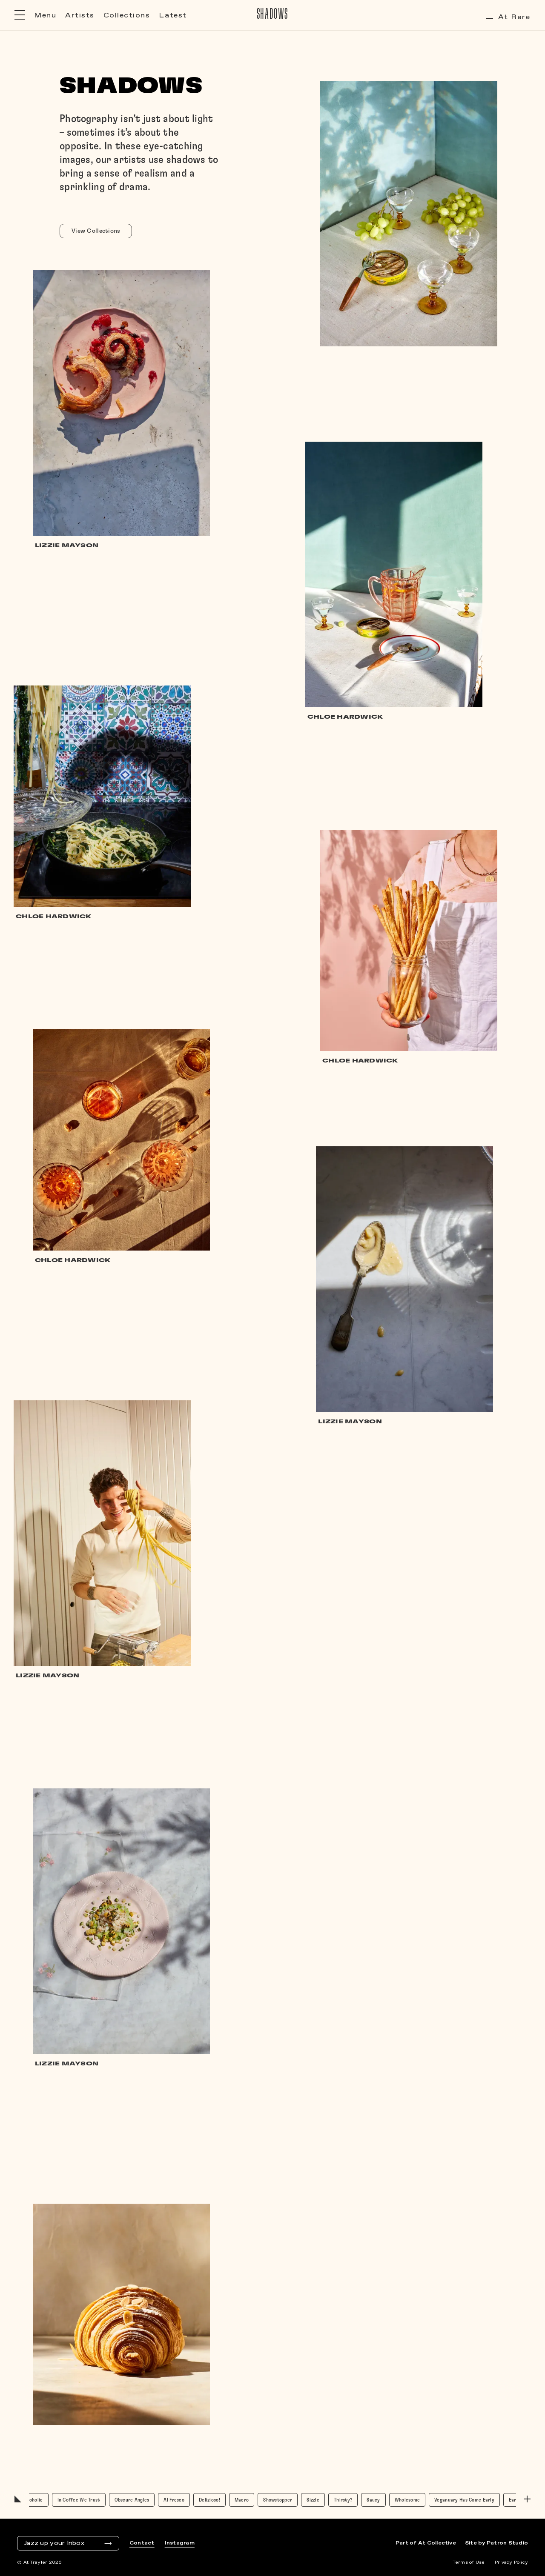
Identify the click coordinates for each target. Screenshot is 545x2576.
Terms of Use (469, 2562)
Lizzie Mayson (350, 1422)
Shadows (273, 14)
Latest (172, 15)
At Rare (508, 17)
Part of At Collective (426, 2543)
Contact (142, 2543)
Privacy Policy (511, 2562)
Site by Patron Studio (496, 2543)
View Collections (96, 231)
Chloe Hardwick (345, 717)
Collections (126, 15)
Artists (80, 15)
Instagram (180, 2543)
